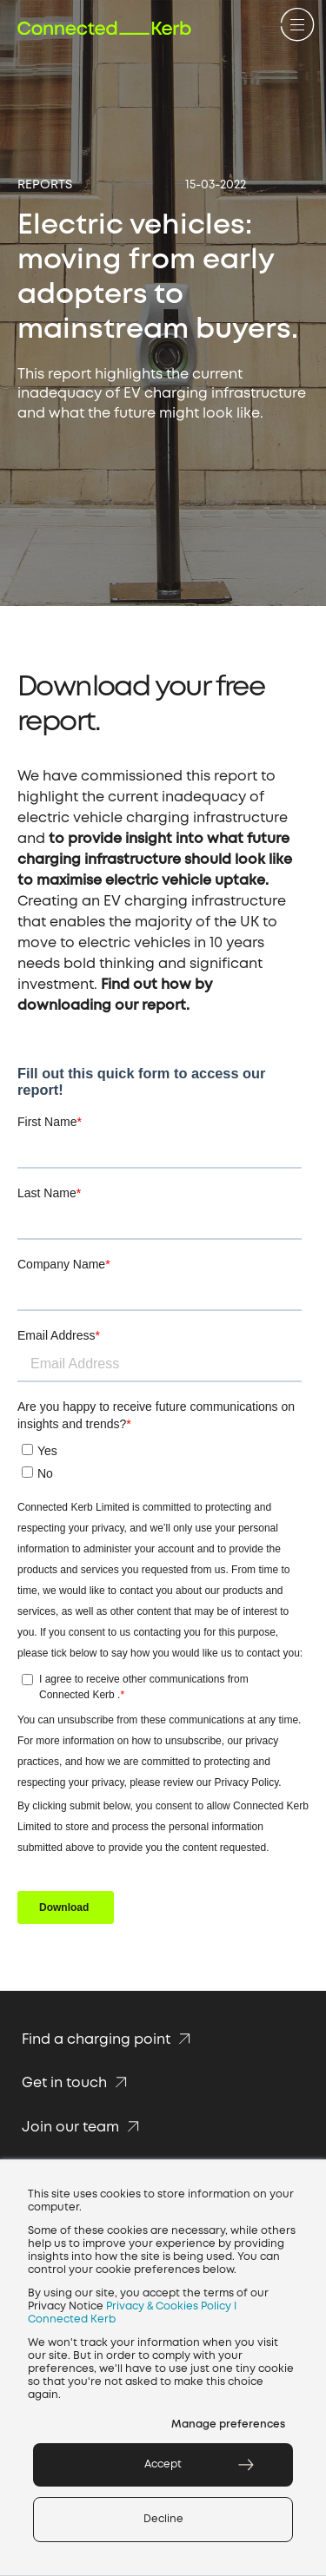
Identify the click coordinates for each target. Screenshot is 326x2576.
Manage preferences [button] (228, 2424)
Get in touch (77, 2083)
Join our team (83, 2127)
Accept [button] (163, 2464)
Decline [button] (163, 2519)
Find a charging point (109, 2039)
